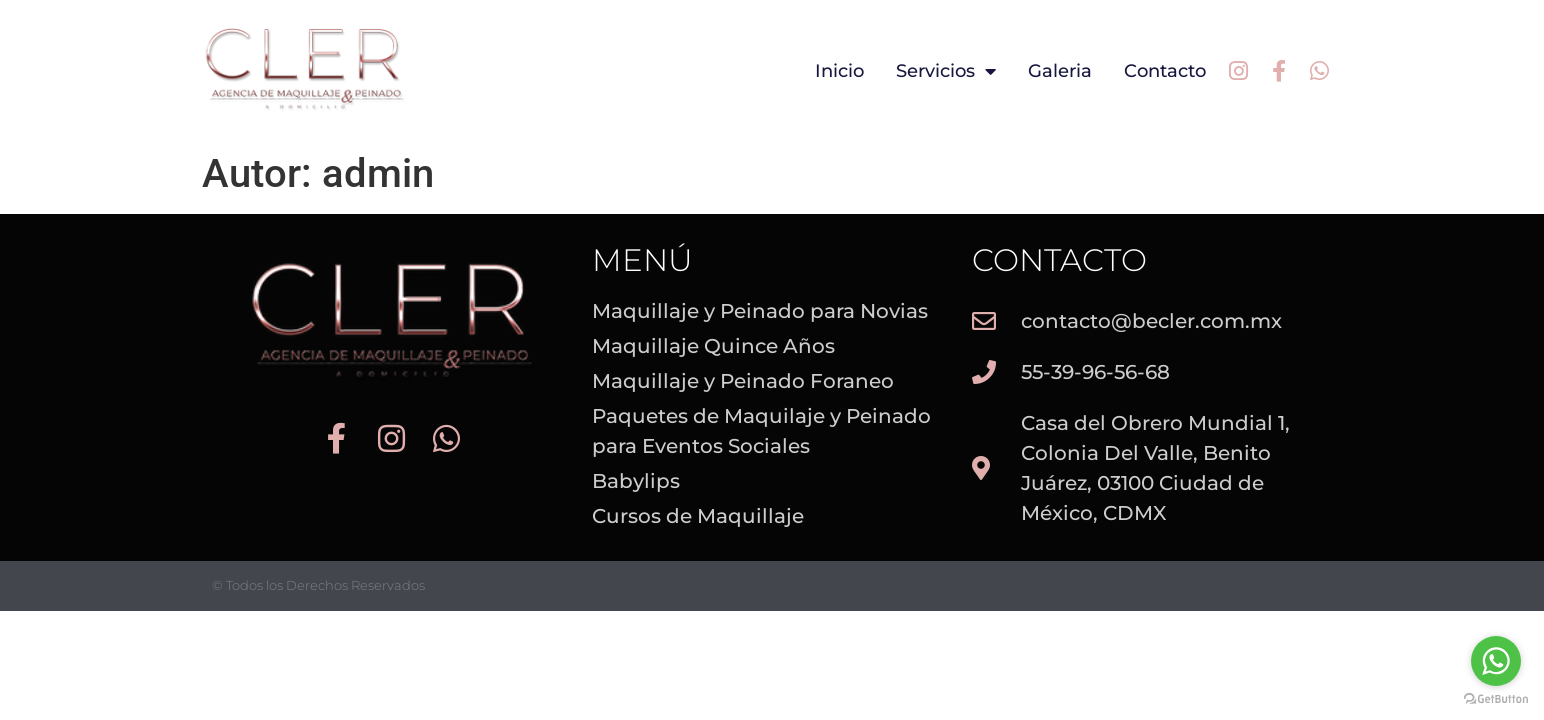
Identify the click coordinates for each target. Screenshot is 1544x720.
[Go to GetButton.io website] (1496, 699)
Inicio (839, 71)
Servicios (946, 71)
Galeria (1060, 71)
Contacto (1165, 71)
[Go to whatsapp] (1496, 661)
